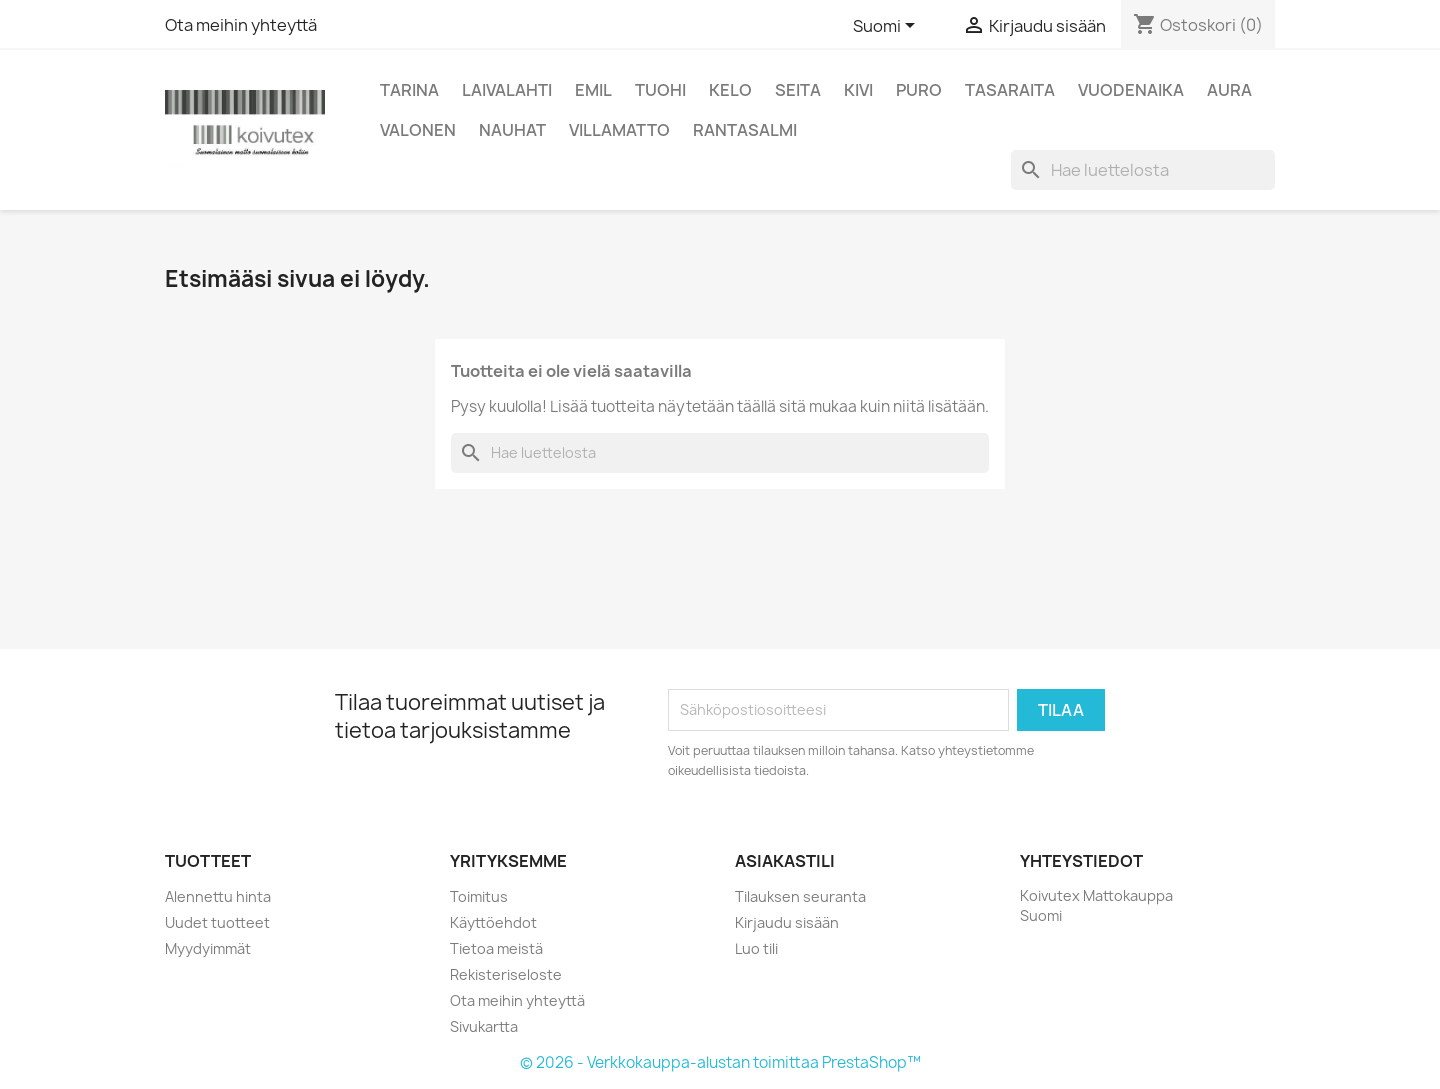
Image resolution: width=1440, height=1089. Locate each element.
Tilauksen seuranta (800, 896)
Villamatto (619, 130)
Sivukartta (484, 1026)
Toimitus (479, 896)
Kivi (858, 90)
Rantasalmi (745, 130)
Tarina (409, 90)
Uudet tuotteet (217, 922)
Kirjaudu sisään (787, 922)
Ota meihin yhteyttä (241, 25)
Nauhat (512, 130)
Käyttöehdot (493, 922)
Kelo (730, 90)
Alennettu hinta (218, 896)
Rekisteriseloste (506, 974)
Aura (1229, 90)
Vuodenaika (1131, 90)
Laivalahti (507, 90)
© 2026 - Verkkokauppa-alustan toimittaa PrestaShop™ (720, 1062)
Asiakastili (785, 861)
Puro (919, 90)
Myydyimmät (208, 948)
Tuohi (660, 90)
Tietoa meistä (496, 948)
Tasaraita (1010, 90)
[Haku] (1143, 170)
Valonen (418, 130)
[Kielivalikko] (887, 27)
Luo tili (756, 948)
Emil (593, 90)
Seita (798, 90)
